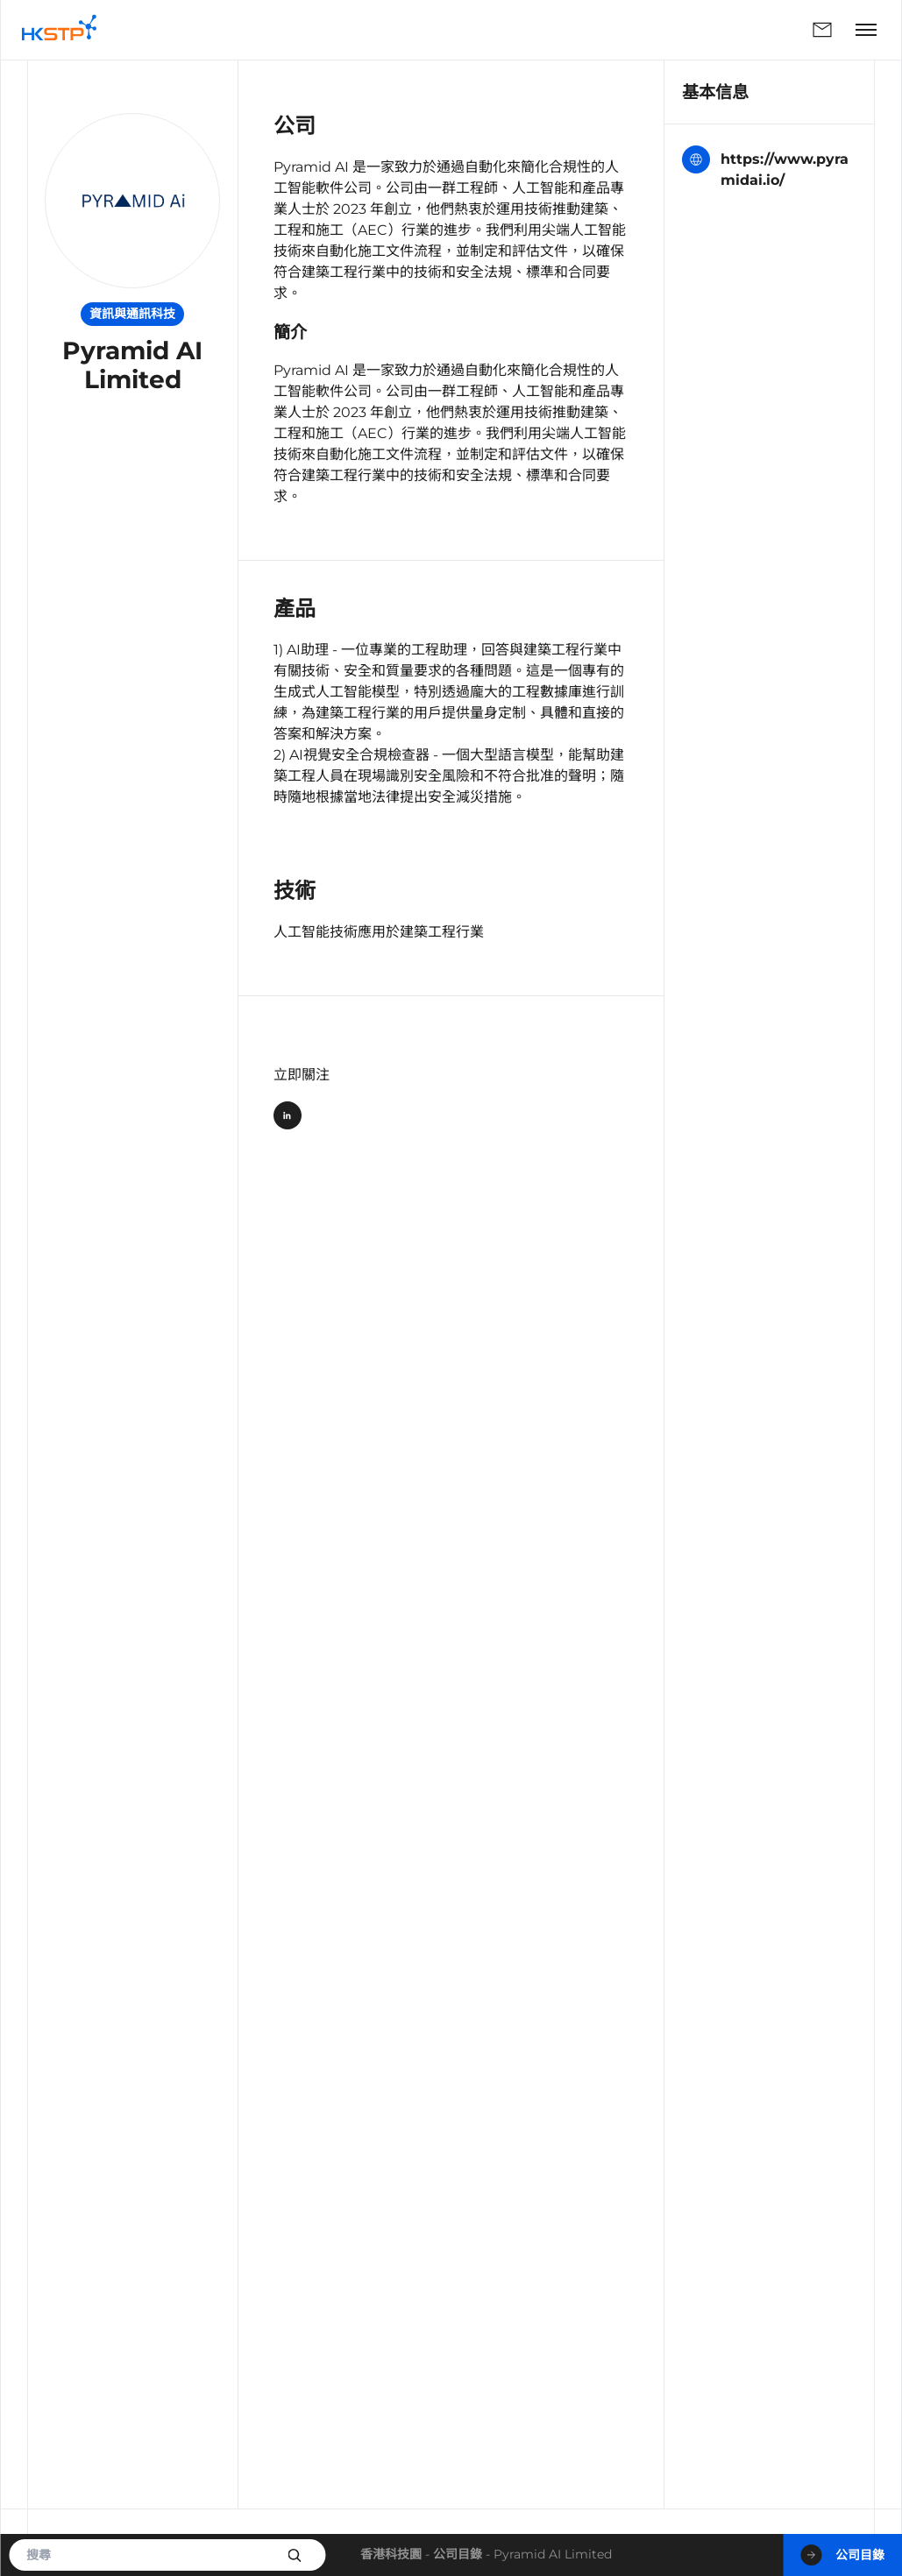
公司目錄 (457, 2554)
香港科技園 (391, 2554)
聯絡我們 (822, 30)
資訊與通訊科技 (132, 314)
